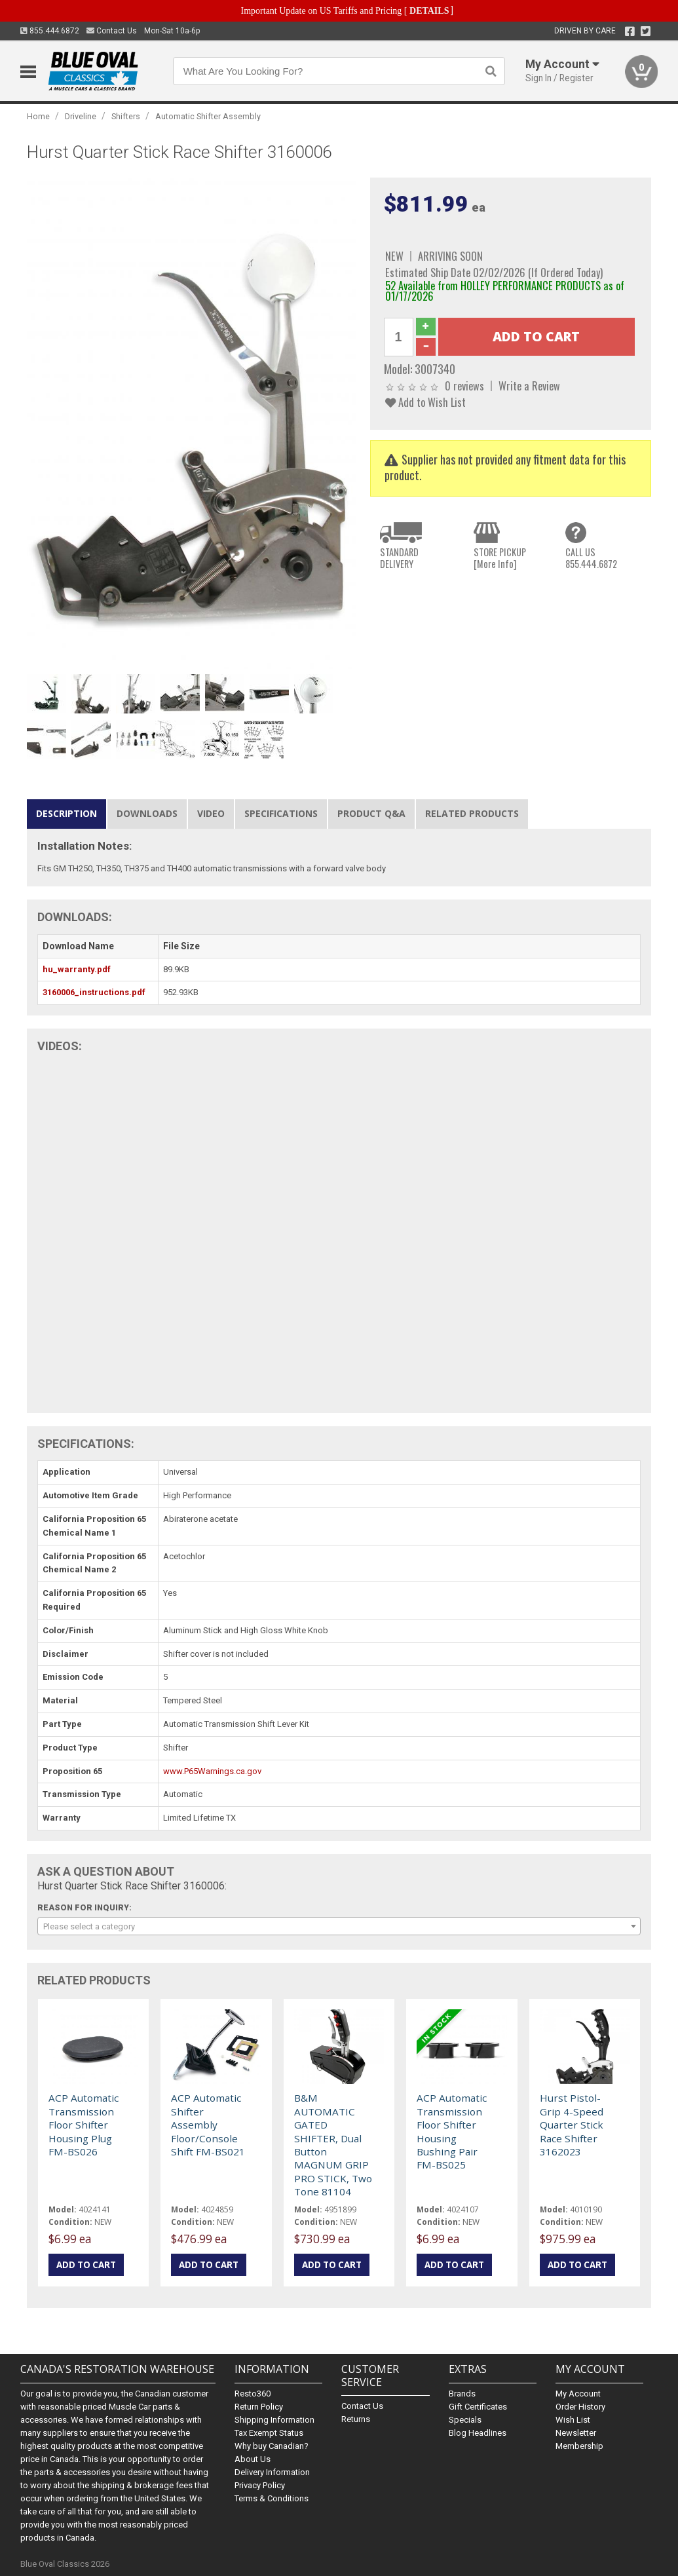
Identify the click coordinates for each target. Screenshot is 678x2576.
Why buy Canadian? (272, 2446)
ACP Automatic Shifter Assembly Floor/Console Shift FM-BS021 (208, 2124)
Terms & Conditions (272, 2498)
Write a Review (529, 385)
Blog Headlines (477, 2433)
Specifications (281, 813)
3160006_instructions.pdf (94, 992)
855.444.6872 (49, 30)
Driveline (80, 116)
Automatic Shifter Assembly (208, 116)
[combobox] (339, 1926)
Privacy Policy (260, 2485)
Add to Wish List (425, 402)
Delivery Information (272, 2472)
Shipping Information (274, 2420)
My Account (578, 2393)
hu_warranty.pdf (77, 969)
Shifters (125, 116)
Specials (465, 2420)
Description (66, 813)
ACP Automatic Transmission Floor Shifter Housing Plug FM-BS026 (83, 2124)
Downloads (147, 813)
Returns (355, 2419)
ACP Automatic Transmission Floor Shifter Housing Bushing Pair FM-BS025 (452, 2131)
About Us (253, 2459)
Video (211, 813)
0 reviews (464, 385)
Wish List (573, 2420)
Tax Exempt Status (269, 2433)
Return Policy (259, 2407)
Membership (579, 2446)
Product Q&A (371, 813)
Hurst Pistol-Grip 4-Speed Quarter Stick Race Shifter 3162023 (571, 2124)
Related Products (472, 813)
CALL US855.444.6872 (591, 558)
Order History (580, 2407)
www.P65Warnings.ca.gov (212, 1771)
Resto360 (253, 2393)
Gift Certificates (478, 2407)
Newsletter (576, 2433)
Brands (462, 2393)
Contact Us (111, 30)
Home (38, 116)
